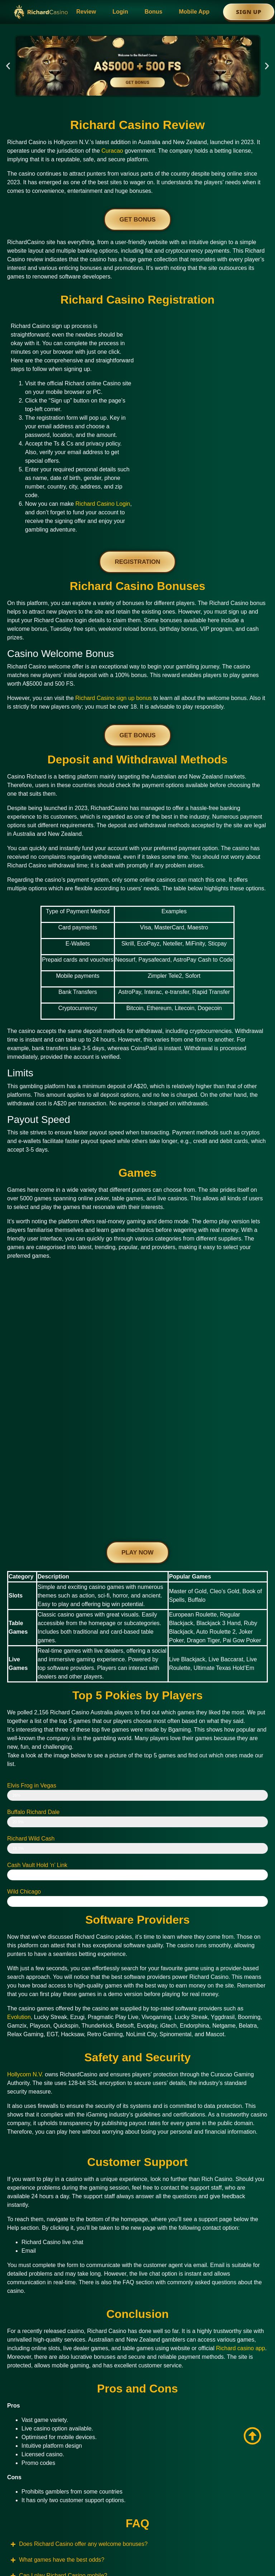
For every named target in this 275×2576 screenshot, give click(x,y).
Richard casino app (240, 2195)
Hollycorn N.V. (25, 1921)
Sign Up (248, 12)
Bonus (154, 12)
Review (86, 12)
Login (120, 12)
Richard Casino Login (103, 504)
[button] (8, 65)
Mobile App (194, 12)
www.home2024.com (62, 2511)
